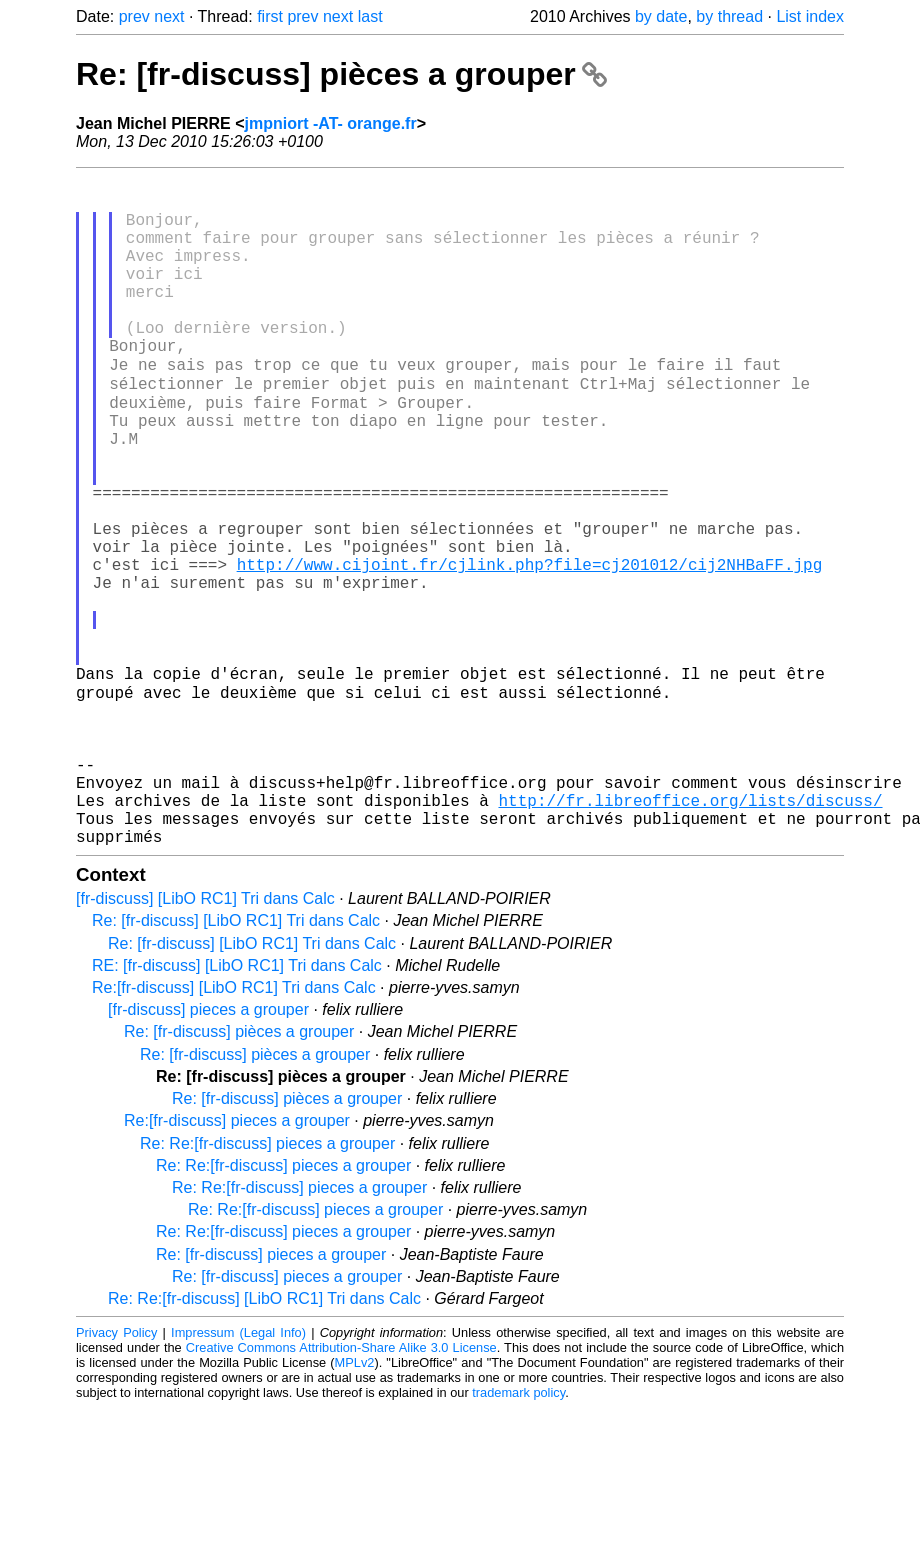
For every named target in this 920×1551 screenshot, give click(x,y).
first (270, 16)
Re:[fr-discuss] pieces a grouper (237, 1263)
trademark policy (518, 1535)
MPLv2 (355, 1505)
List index (810, 16)
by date (661, 16)
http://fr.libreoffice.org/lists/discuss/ (690, 935)
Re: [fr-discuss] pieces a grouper (271, 1397)
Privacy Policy (116, 1475)
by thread (729, 16)
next (169, 16)
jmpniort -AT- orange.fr (331, 123)
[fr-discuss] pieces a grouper (208, 1152)
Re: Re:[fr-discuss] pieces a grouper (267, 1286)
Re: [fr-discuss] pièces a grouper (341, 74)
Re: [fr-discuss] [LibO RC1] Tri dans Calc (236, 1063)
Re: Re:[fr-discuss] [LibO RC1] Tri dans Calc (264, 1441)
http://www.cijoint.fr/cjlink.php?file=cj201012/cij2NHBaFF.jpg (530, 649)
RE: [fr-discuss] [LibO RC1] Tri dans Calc (237, 1108)
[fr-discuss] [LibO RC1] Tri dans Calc (205, 1041)
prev (134, 16)
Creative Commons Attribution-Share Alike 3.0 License (341, 1490)
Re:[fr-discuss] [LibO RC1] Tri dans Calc (234, 1130)
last (370, 16)
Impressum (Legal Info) (238, 1475)
